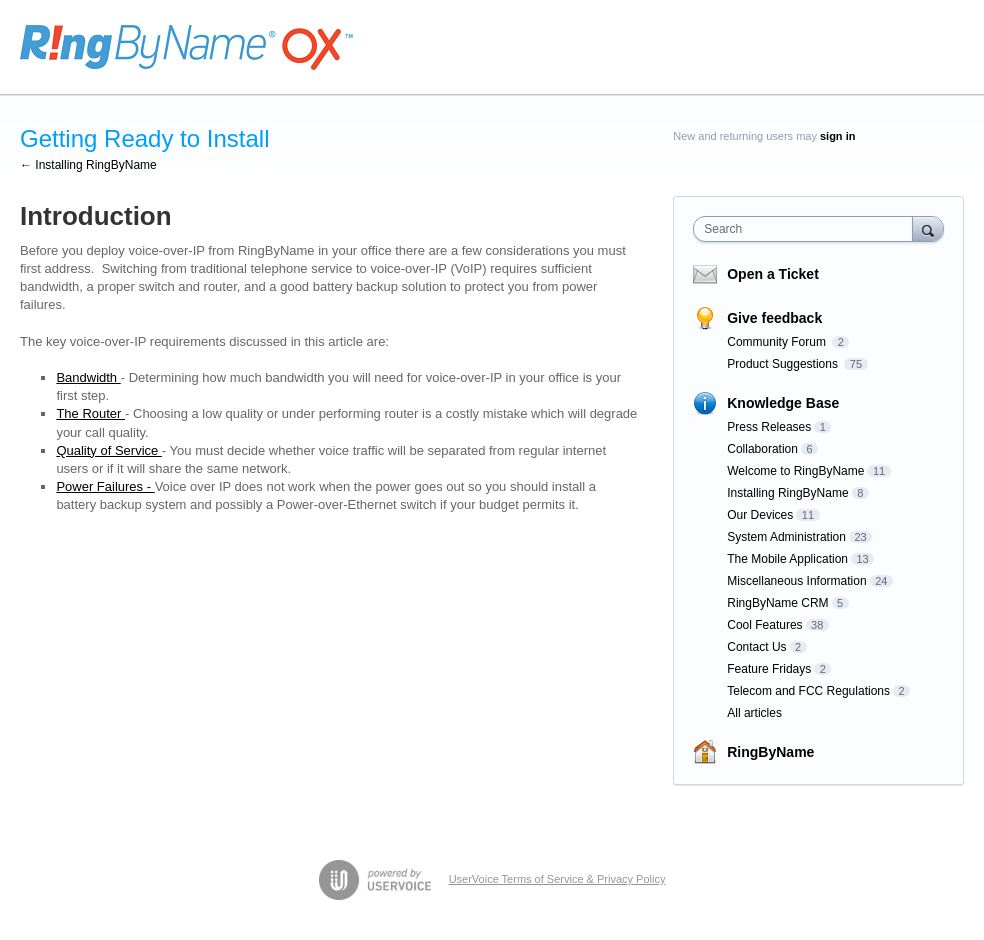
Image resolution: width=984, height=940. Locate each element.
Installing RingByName (787, 493)
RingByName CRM (777, 603)
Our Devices (760, 515)
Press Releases (769, 427)
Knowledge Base (783, 403)
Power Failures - (105, 486)
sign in (837, 136)
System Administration (786, 537)
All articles (754, 713)
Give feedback (774, 318)
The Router (90, 413)
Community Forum (778, 342)
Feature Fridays (769, 669)
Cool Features (764, 625)
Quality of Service (109, 450)
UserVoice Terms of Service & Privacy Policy (557, 879)
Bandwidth (88, 377)
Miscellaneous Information (796, 581)
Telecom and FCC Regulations (808, 691)
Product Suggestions (784, 364)
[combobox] (807, 229)
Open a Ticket (773, 274)
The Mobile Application (787, 559)
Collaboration (762, 449)
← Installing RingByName (88, 165)
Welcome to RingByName (795, 471)
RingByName (770, 752)
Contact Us (756, 647)
